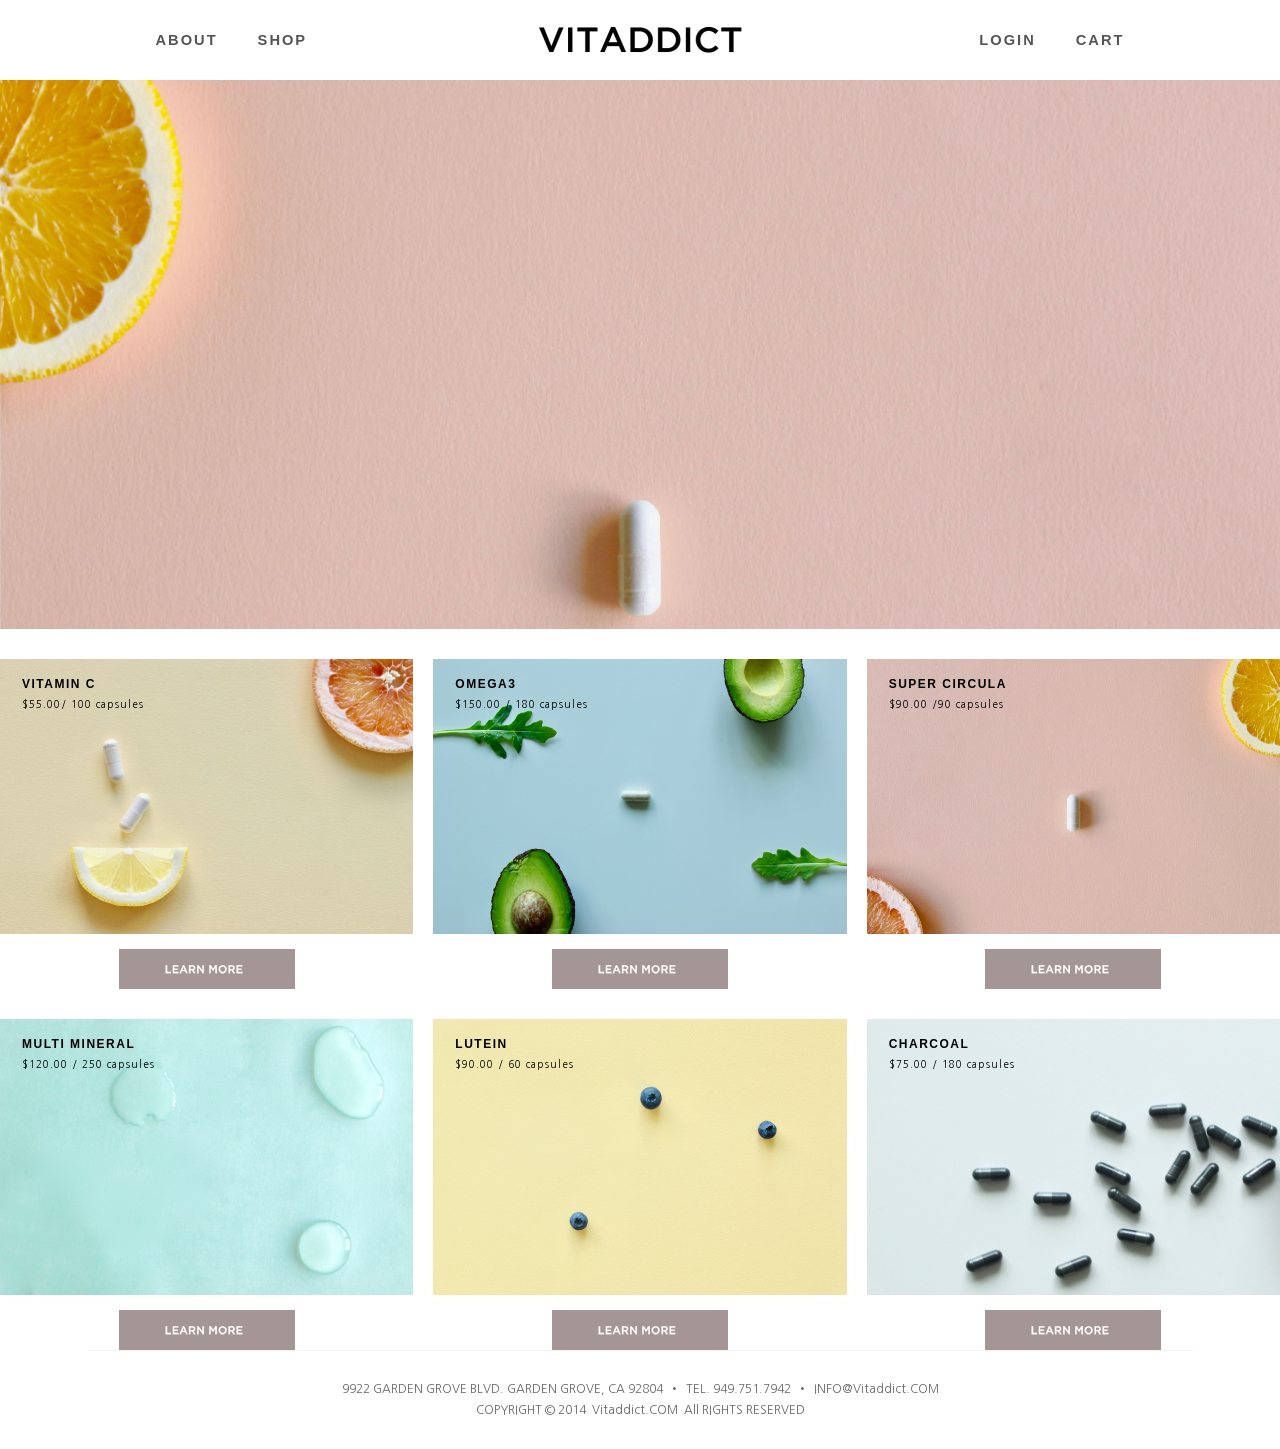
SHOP (283, 40)
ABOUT (187, 40)
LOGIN (1007, 40)
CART (1100, 40)
